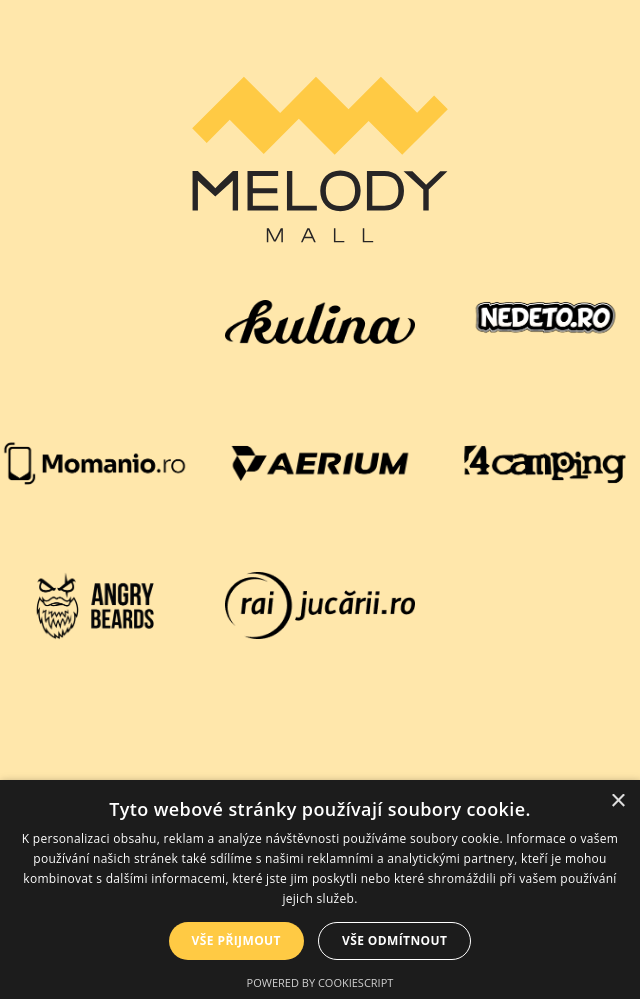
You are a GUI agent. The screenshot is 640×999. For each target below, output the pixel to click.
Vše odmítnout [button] (394, 940)
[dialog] (320, 889)
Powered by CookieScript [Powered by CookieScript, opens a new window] (320, 982)
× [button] (617, 801)
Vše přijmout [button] (236, 940)
